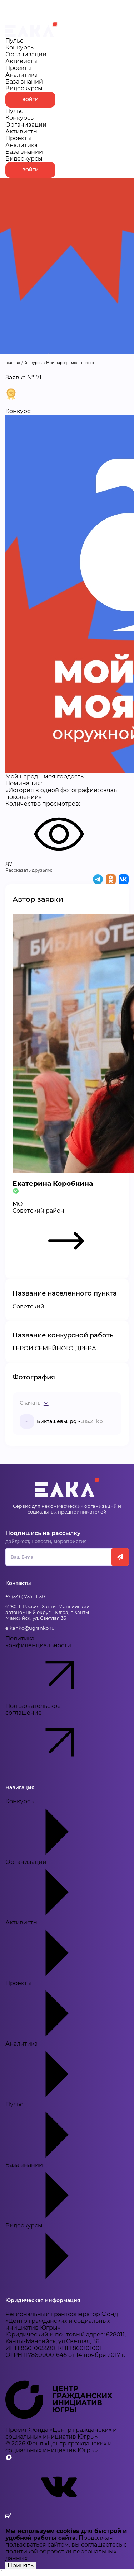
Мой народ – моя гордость (71, 362)
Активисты (21, 61)
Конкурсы (20, 47)
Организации (25, 54)
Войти (30, 99)
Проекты (18, 68)
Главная (12, 362)
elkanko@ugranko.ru (30, 1628)
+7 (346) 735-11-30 (25, 1596)
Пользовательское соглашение (51, 1736)
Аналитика (21, 74)
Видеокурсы (24, 88)
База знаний (24, 81)
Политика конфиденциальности (51, 1669)
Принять (21, 2565)
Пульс (14, 40)
